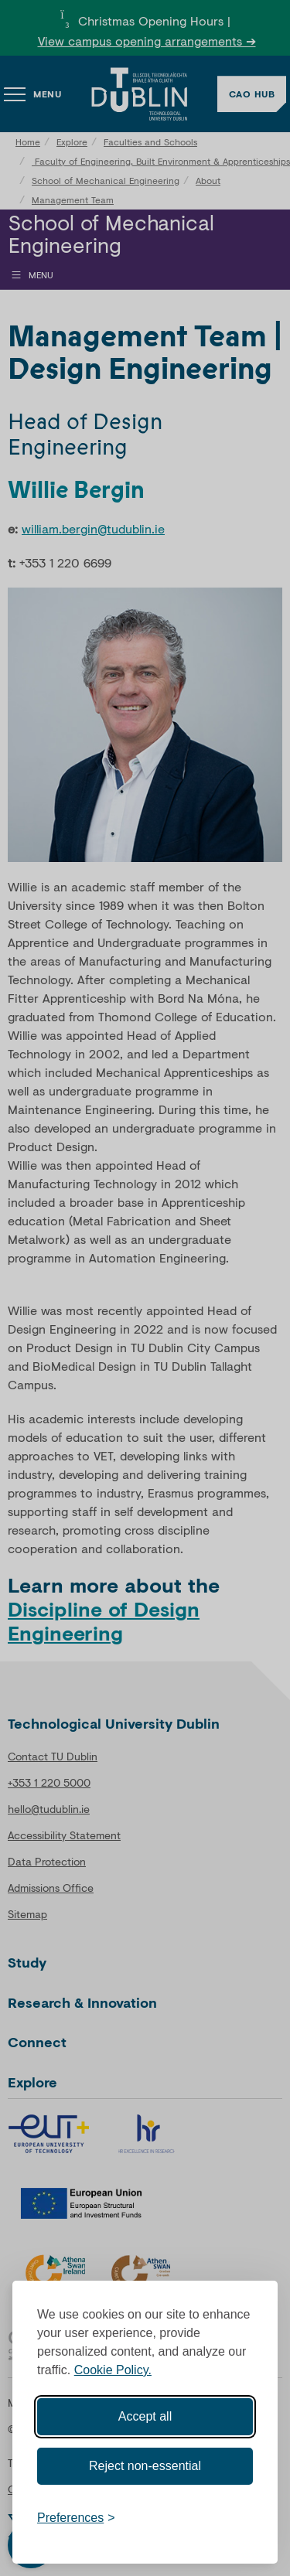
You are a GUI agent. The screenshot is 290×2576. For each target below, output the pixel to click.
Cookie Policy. (113, 2370)
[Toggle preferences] (76, 2518)
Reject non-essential (145, 2465)
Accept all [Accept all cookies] (145, 2416)
